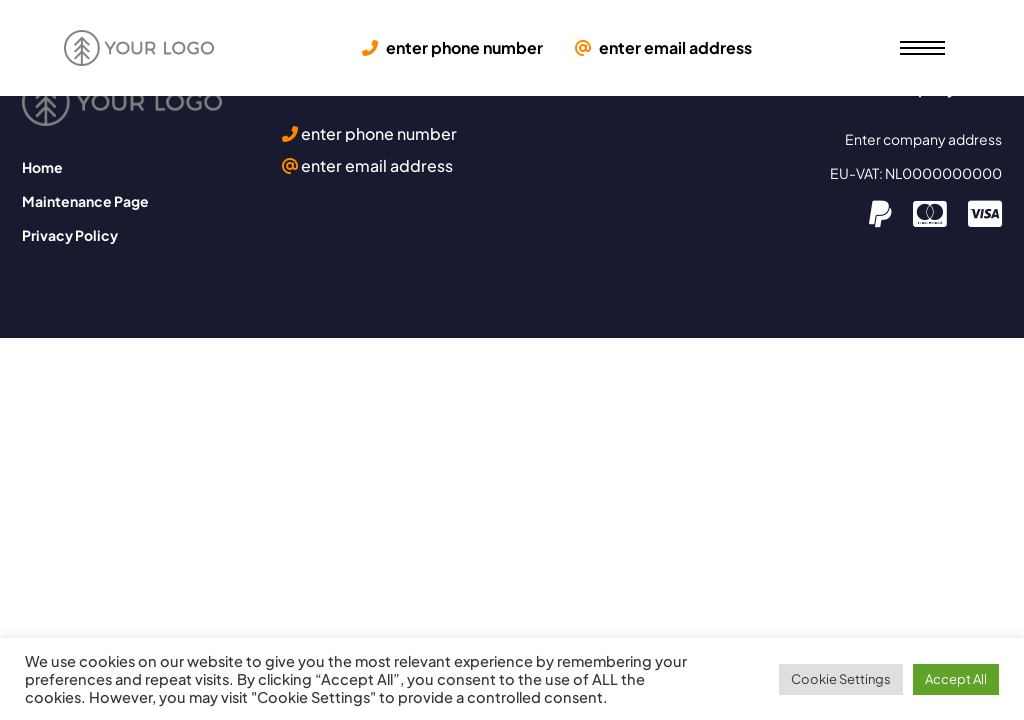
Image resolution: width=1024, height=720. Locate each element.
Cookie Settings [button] (841, 679)
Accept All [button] (956, 679)
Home (42, 167)
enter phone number (452, 48)
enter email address (663, 48)
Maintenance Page (85, 201)
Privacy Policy (70, 235)
